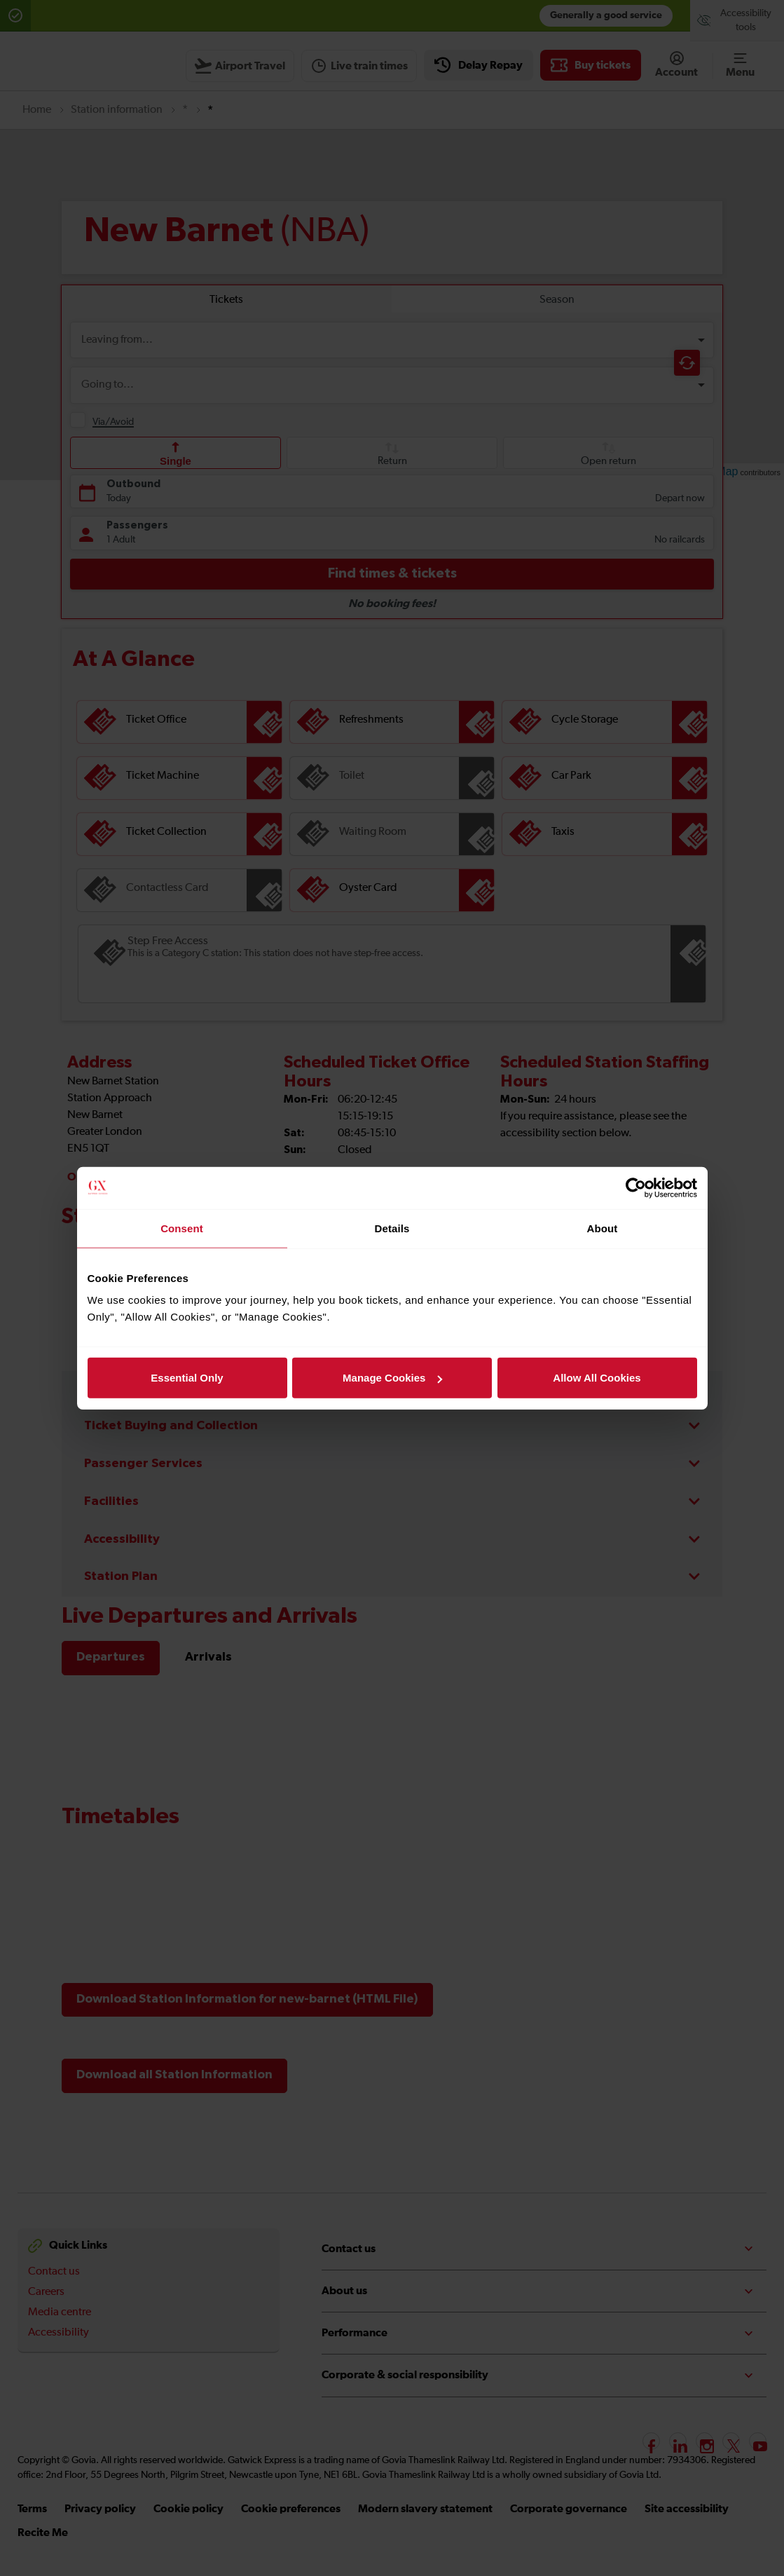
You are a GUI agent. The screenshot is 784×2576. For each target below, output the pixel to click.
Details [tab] (392, 1228)
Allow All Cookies (596, 1378)
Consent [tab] (181, 1228)
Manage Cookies (392, 1378)
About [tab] (602, 1228)
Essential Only (187, 1378)
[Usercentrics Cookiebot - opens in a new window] (636, 1187)
